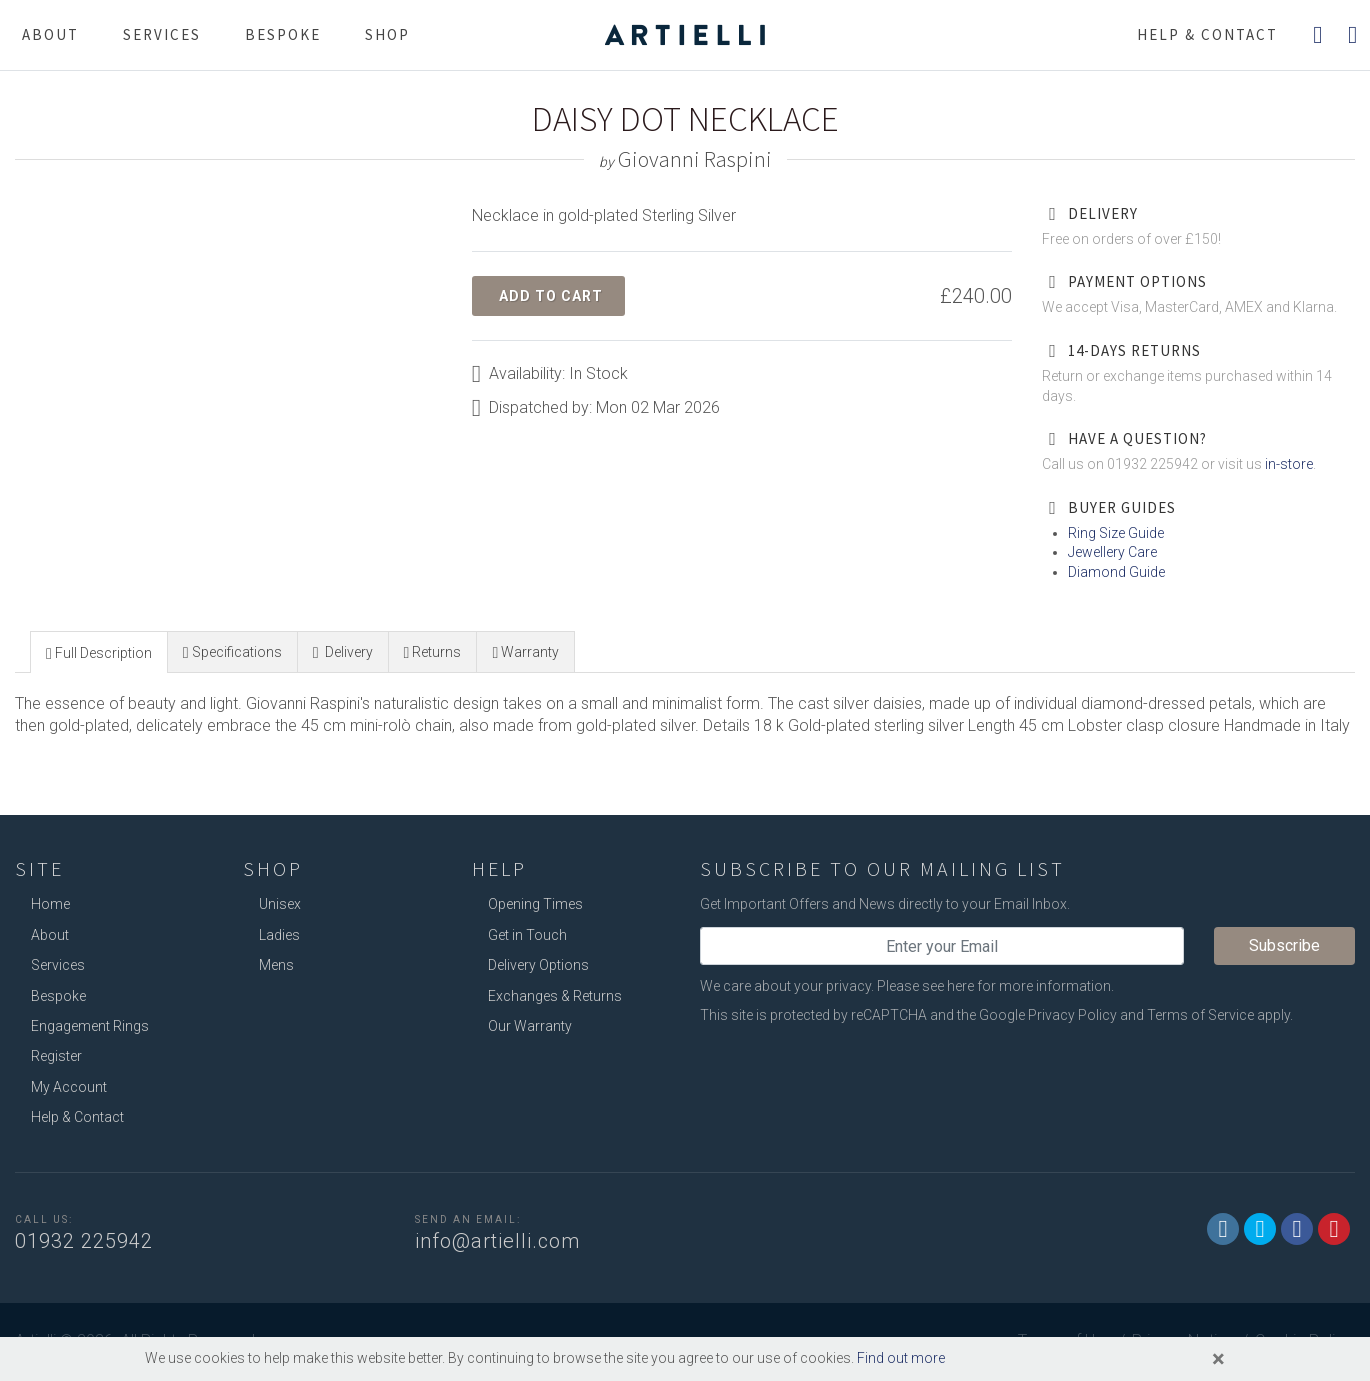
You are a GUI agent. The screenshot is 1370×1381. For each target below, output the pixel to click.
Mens (276, 965)
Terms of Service (1200, 1015)
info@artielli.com (497, 1241)
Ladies (279, 935)
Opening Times (535, 904)
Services (162, 34)
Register (56, 1056)
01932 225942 (84, 1241)
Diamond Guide (1116, 572)
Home (50, 904)
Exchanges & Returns (555, 996)
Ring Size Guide (1116, 533)
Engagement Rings (90, 1026)
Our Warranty (530, 1026)
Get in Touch (527, 935)
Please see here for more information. (995, 986)
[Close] (1218, 1359)
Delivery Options (538, 965)
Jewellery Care (1112, 552)
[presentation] (99, 653)
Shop (387, 34)
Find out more (901, 1358)
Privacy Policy (1072, 1015)
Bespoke (283, 34)
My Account (69, 1087)
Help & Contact (77, 1117)
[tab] (99, 651)
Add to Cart (551, 296)
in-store (1289, 464)
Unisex (280, 904)
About (50, 34)
